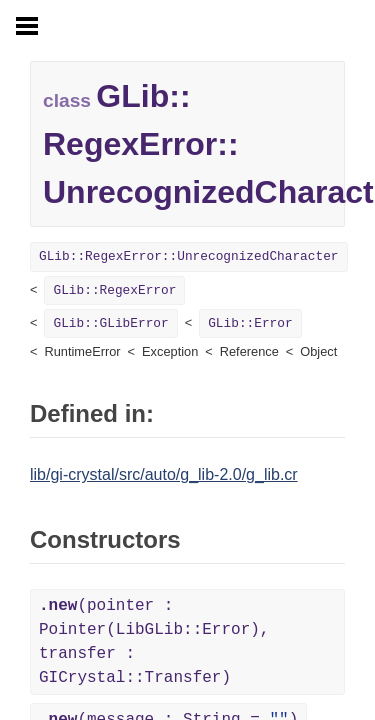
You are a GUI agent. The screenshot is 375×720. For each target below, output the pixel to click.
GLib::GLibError (110, 323)
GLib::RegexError (114, 290)
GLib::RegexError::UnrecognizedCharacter (189, 256)
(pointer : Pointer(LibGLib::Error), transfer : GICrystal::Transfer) (154, 642)
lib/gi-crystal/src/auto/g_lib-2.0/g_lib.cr (164, 474)
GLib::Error (250, 323)
